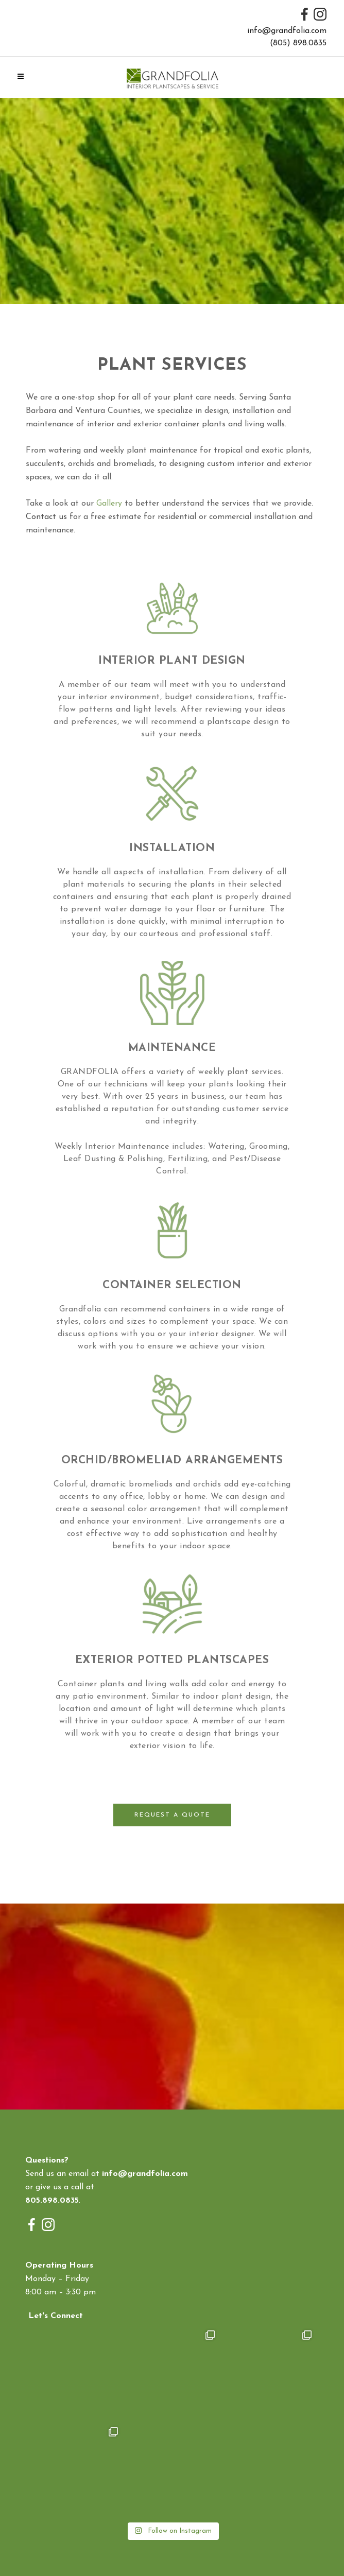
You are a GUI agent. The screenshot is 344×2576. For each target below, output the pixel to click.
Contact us (46, 517)
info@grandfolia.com (286, 31)
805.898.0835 (52, 2201)
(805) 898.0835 (298, 43)
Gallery (109, 503)
